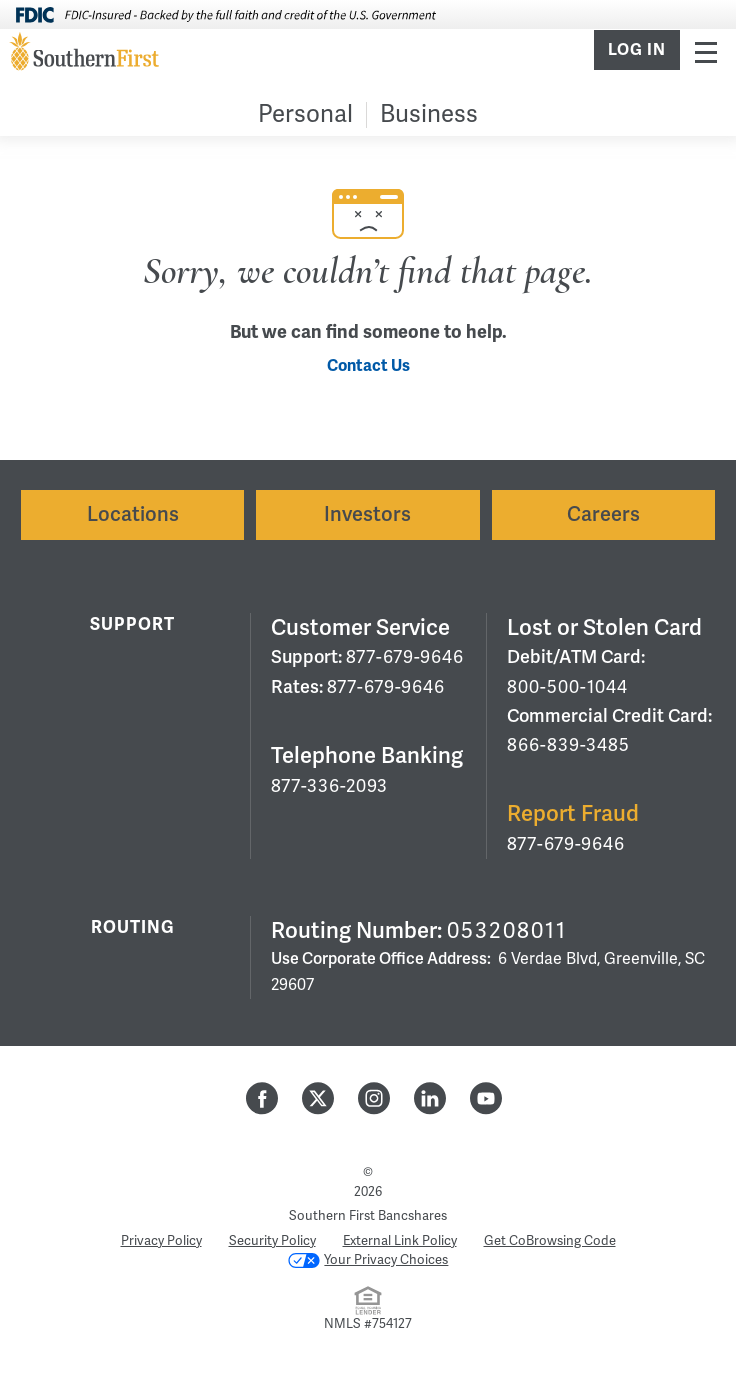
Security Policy (272, 1241)
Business (429, 114)
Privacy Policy (161, 1241)
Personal (305, 114)
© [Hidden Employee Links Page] (368, 1172)
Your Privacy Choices (368, 1260)
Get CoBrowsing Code (550, 1241)
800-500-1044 (567, 687)
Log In (637, 50)
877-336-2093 (329, 786)
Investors (367, 514)
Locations (133, 514)
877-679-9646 (405, 657)
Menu (706, 51)
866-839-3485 (568, 745)
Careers (603, 514)
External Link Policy (400, 1241)
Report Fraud (573, 813)
